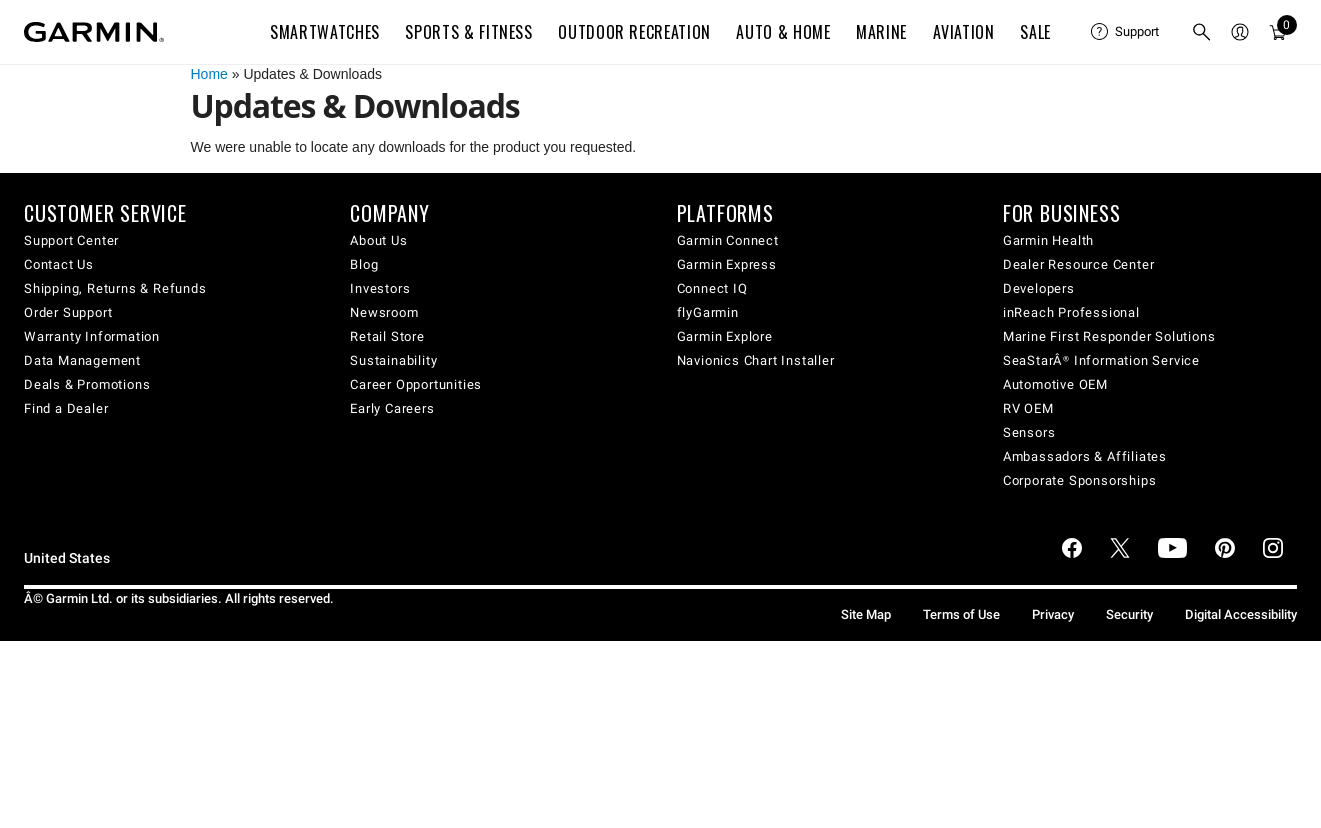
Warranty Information (92, 336)
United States (67, 558)
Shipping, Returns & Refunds (115, 288)
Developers (1039, 288)
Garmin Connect (728, 240)
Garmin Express (727, 264)
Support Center (71, 240)
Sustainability (393, 360)
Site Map (866, 614)
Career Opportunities (416, 384)
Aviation (964, 32)
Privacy (1053, 614)
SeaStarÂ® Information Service (1101, 360)
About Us (378, 240)
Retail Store (387, 336)
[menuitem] (1125, 32)
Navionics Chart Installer (756, 360)
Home (209, 74)
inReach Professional (1071, 312)
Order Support (68, 312)
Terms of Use (961, 614)
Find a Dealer (66, 408)
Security (1129, 614)
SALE (1035, 32)
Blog (364, 264)
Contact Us (59, 264)
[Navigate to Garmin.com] (94, 32)
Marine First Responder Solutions (1109, 336)
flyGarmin (708, 312)
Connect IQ (712, 288)
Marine (881, 32)
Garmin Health (1048, 240)
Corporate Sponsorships (1080, 480)
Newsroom (384, 312)
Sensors (1029, 432)
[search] (1202, 32)
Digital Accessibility (1241, 614)
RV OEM (1028, 408)
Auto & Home (783, 32)
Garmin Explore (725, 336)
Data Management (82, 360)
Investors (380, 288)
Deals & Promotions (87, 384)
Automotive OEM (1055, 384)
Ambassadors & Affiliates (1085, 456)
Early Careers (392, 408)
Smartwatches (325, 32)
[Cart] (1278, 32)
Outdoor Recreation (634, 32)
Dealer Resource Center (1079, 264)
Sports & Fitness (468, 32)
